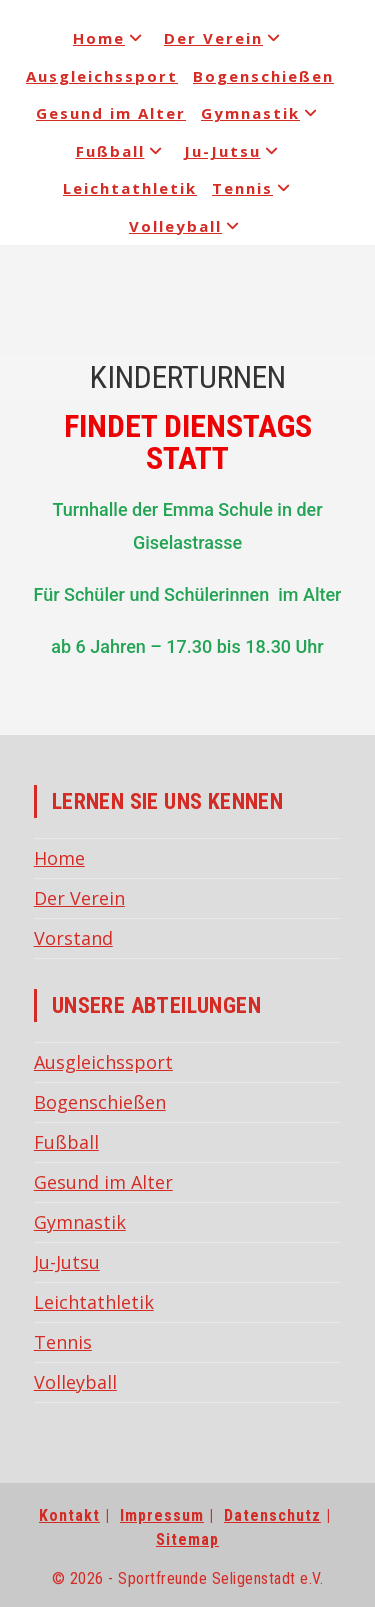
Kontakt (69, 1515)
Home (111, 38)
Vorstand (73, 938)
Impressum (162, 1515)
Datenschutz (272, 1515)
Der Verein (225, 38)
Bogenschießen (263, 76)
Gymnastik (262, 113)
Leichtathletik (130, 188)
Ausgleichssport (102, 76)
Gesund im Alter (111, 113)
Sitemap (187, 1539)
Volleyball (187, 226)
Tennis (254, 188)
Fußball (122, 151)
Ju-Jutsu (234, 151)
